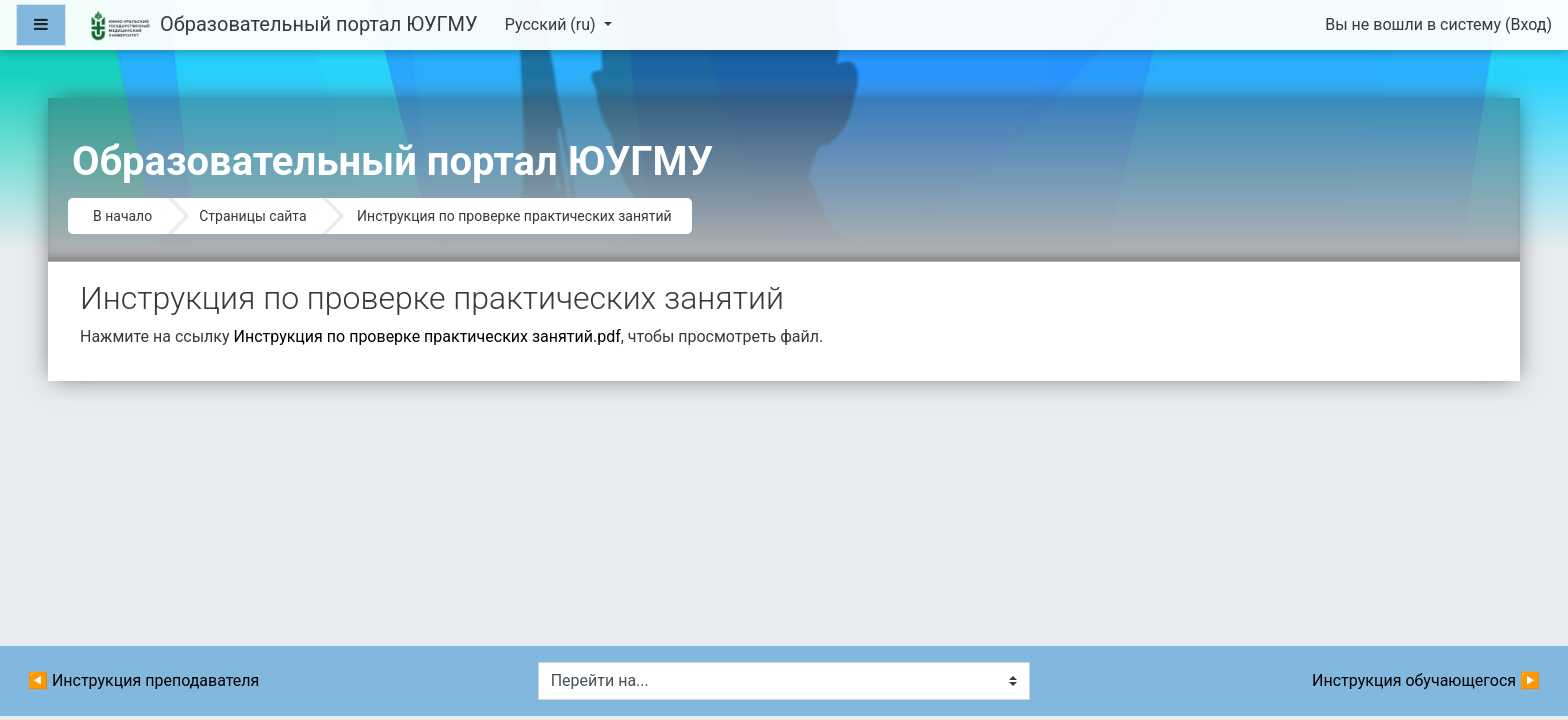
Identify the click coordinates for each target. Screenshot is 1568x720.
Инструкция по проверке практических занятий (514, 216)
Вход (1528, 24)
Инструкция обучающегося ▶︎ (1426, 680)
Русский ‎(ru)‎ (552, 24)
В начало (122, 216)
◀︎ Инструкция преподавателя (143, 680)
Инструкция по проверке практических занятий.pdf (427, 336)
